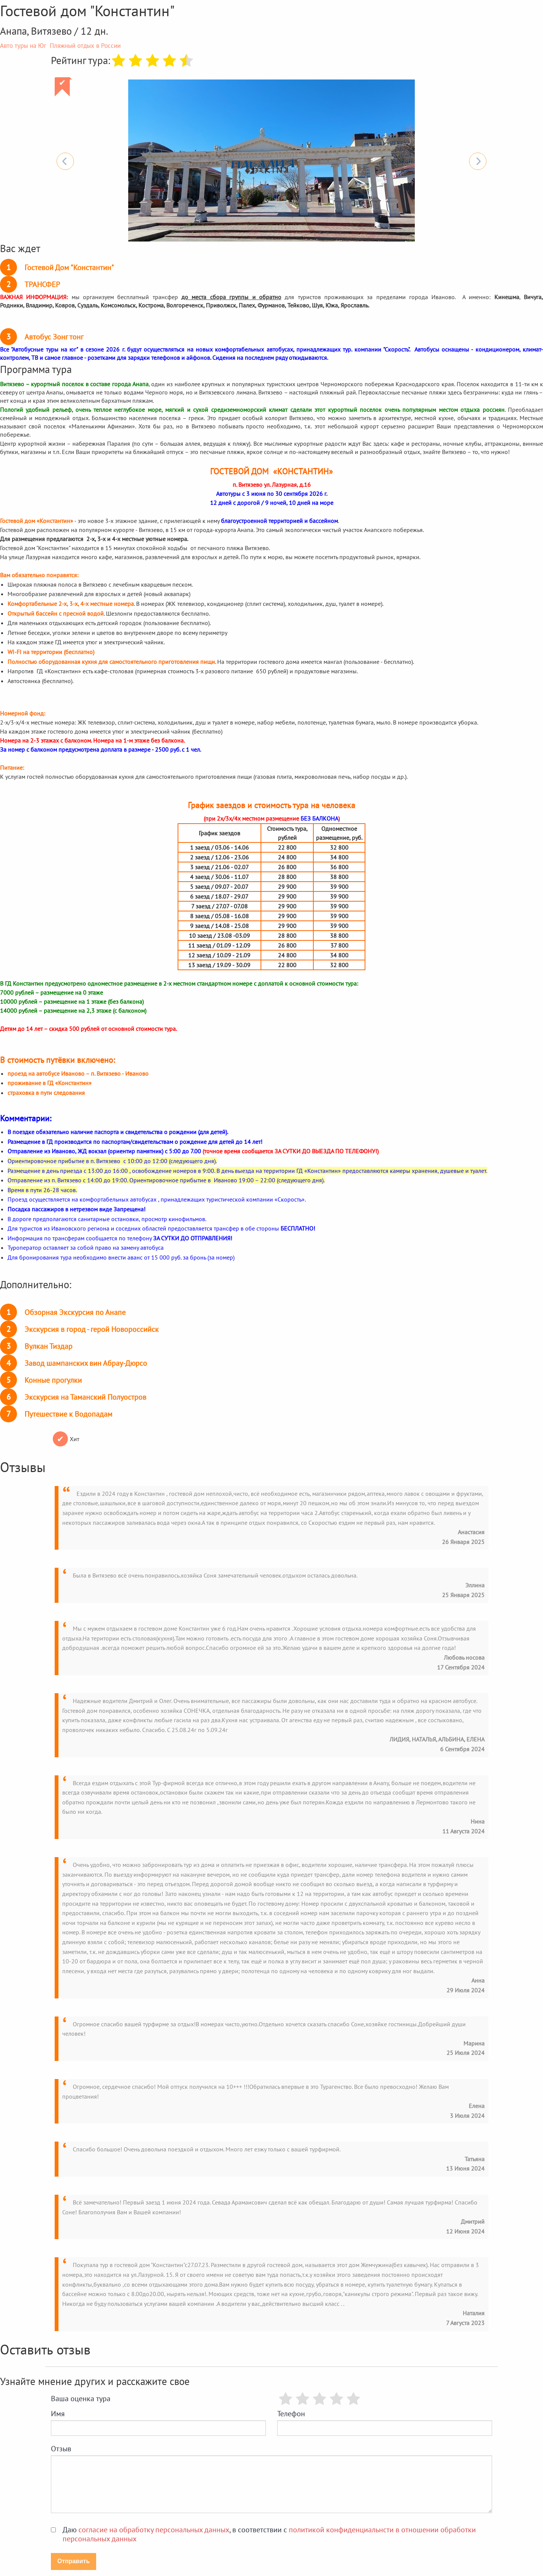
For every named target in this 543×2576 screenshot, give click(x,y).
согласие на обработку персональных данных (153, 2530)
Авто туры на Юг (23, 45)
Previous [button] (65, 161)
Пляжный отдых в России (85, 45)
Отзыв (61, 2449)
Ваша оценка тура (80, 2398)
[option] (271, 160)
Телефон (291, 2414)
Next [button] (477, 161)
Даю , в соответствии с (269, 2534)
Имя (58, 2414)
